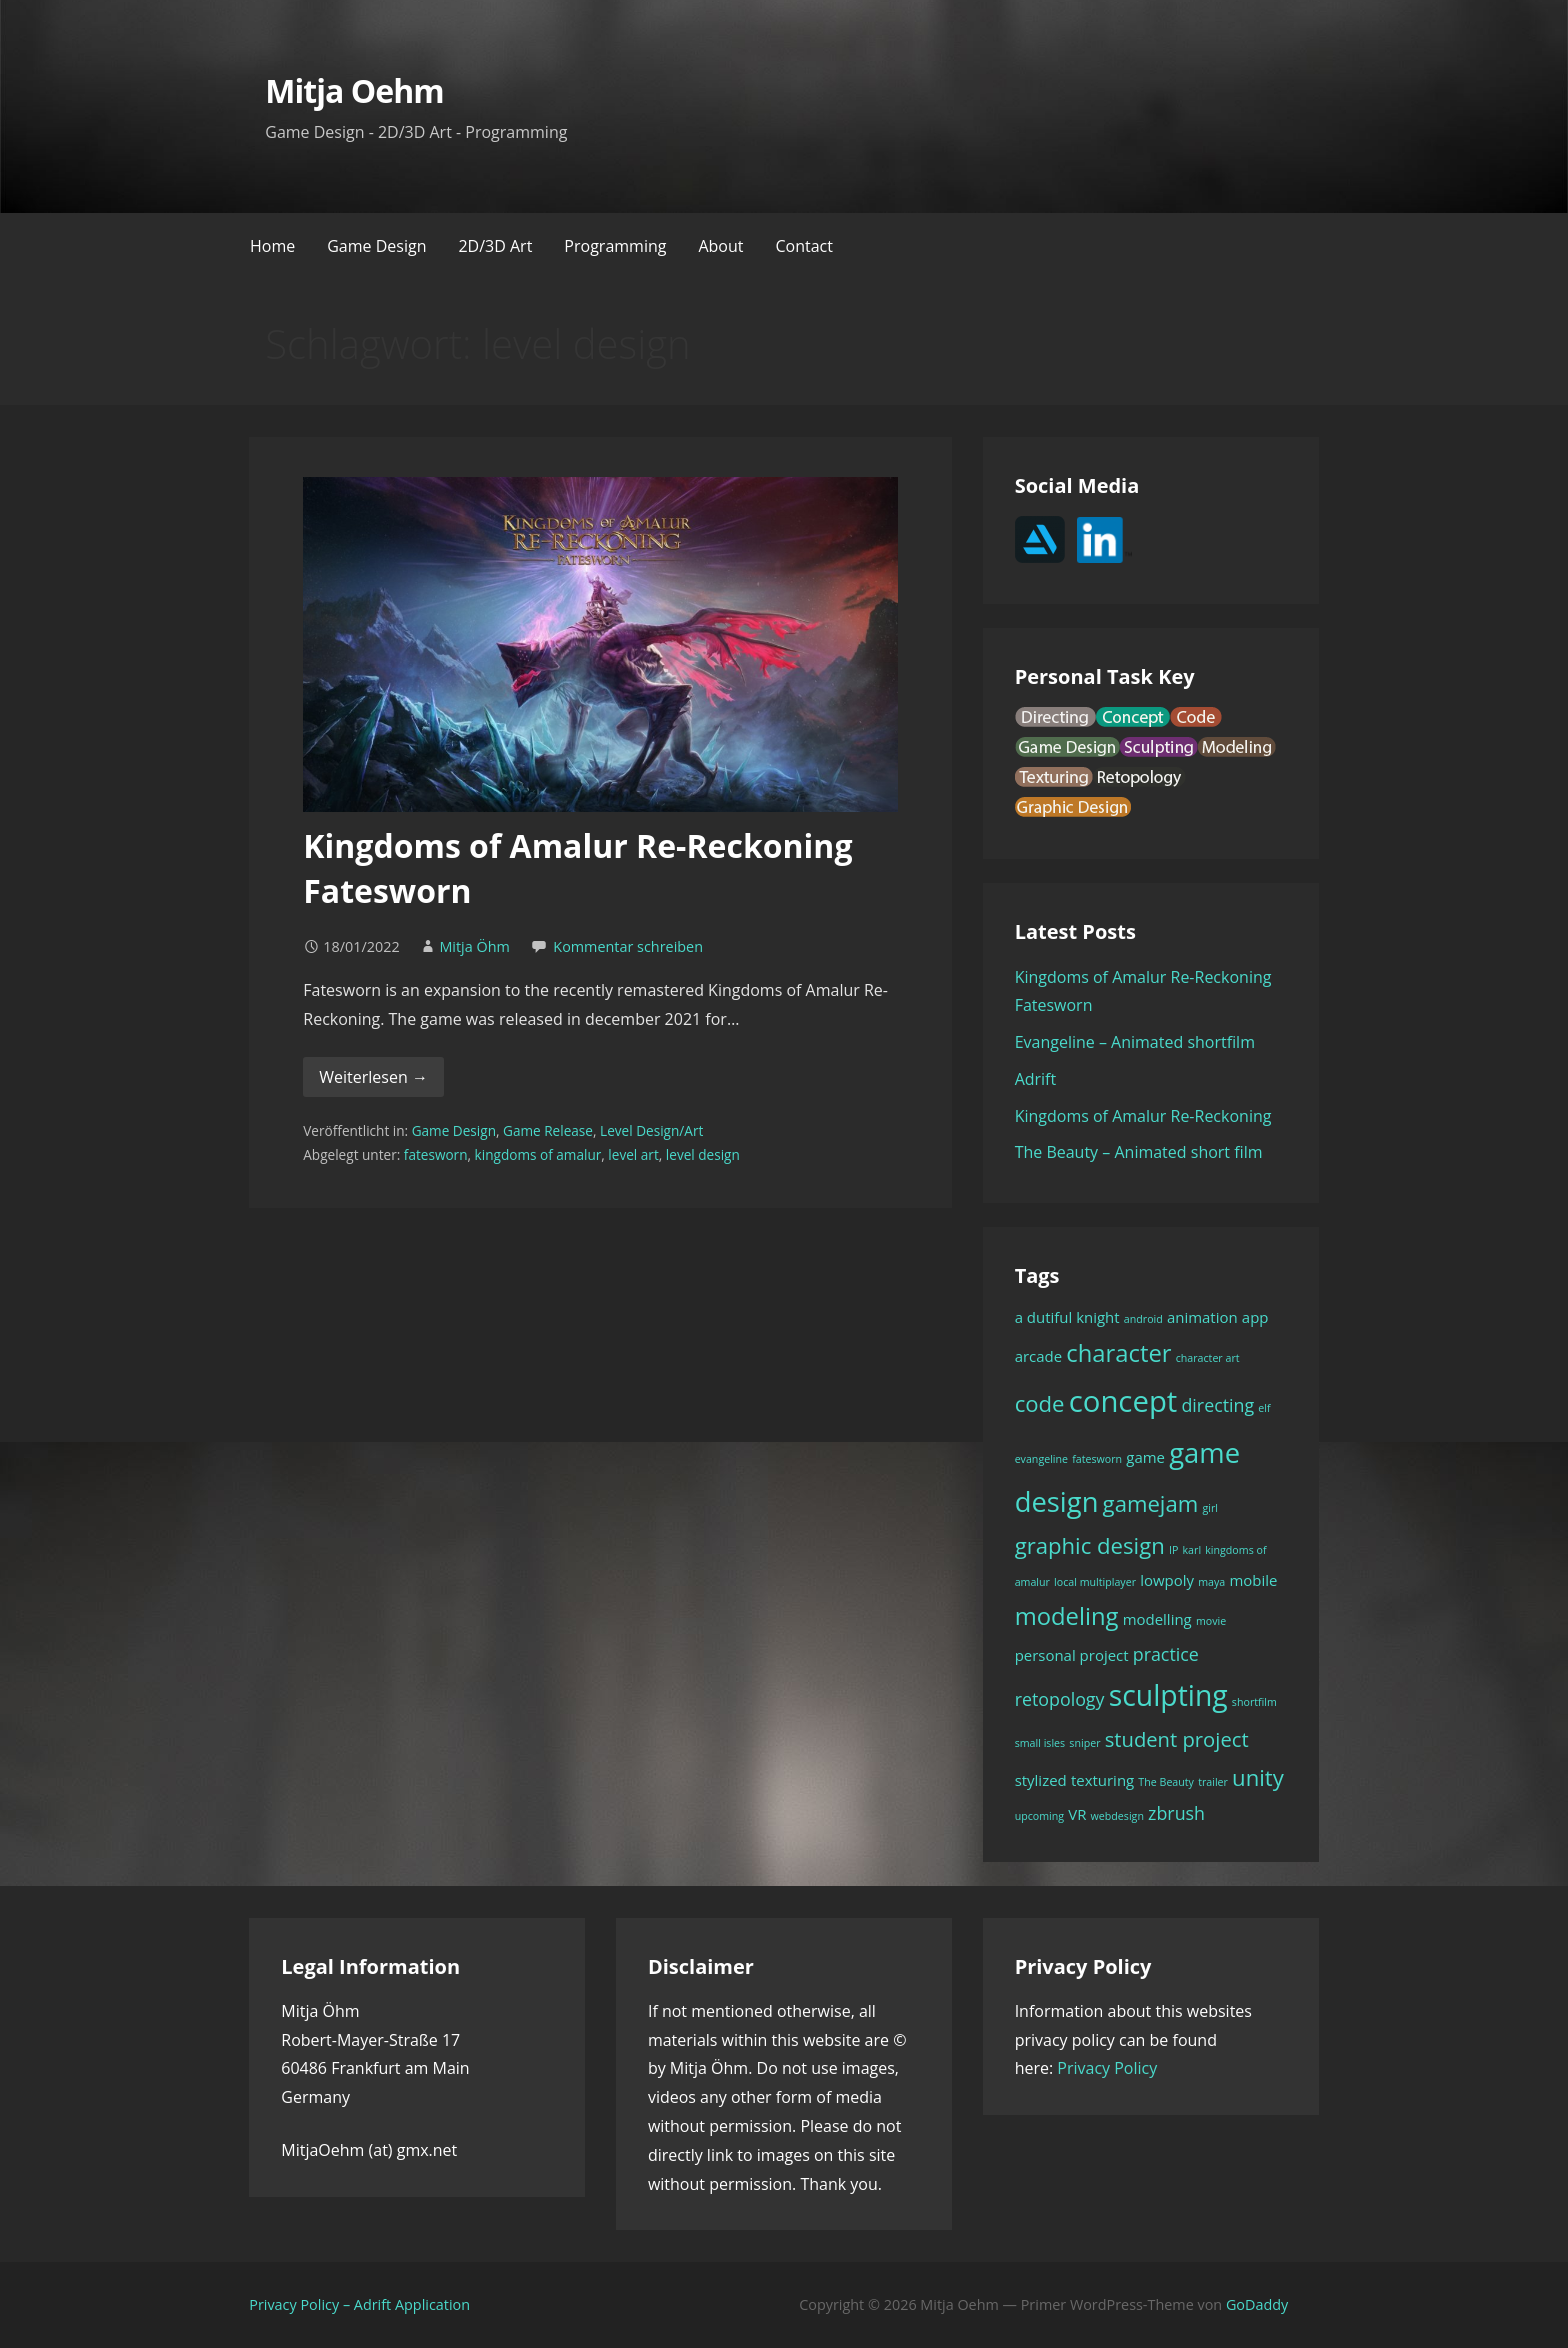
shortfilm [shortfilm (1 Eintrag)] (1254, 1702)
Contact (803, 246)
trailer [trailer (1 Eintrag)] (1213, 1782)
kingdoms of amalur (538, 1154)
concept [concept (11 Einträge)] (1123, 1401)
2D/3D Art (495, 246)
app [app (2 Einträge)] (1255, 1317)
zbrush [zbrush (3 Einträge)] (1176, 1813)
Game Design (376, 246)
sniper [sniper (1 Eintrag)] (1084, 1743)
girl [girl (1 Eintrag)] (1210, 1508)
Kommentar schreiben (628, 946)
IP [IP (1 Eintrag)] (1173, 1550)
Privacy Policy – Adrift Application (359, 2304)
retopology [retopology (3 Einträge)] (1060, 1699)
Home (272, 246)
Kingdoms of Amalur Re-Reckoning (1143, 1116)
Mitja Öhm (474, 946)
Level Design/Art (651, 1130)
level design (703, 1154)
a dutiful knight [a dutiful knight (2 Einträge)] (1067, 1317)
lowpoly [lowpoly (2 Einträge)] (1167, 1580)
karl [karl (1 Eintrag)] (1192, 1550)
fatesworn (436, 1154)
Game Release (548, 1130)
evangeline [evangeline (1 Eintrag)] (1041, 1459)
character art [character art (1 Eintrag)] (1208, 1358)
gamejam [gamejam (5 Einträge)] (1151, 1503)
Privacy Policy (1107, 2068)
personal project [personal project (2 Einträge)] (1072, 1655)
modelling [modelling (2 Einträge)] (1157, 1619)
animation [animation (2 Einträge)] (1202, 1317)
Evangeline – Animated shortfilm (1135, 1042)
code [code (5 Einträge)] (1040, 1403)
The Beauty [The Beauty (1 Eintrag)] (1166, 1782)
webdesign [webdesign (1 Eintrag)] (1117, 1816)
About (720, 246)
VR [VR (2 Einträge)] (1077, 1814)
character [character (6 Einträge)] (1118, 1353)
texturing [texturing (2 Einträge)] (1102, 1780)
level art (633, 1154)
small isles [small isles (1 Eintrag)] (1040, 1743)
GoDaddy (1257, 2304)
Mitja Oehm (354, 90)
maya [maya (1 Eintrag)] (1211, 1582)
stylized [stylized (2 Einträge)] (1041, 1780)
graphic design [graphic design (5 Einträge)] (1090, 1545)
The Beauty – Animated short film (1139, 1152)
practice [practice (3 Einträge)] (1166, 1654)
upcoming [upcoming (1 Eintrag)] (1039, 1816)
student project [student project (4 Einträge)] (1177, 1739)
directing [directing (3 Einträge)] (1217, 1405)
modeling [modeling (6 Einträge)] (1067, 1616)
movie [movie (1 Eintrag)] (1211, 1621)
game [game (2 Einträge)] (1145, 1457)
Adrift (1036, 1079)
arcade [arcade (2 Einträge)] (1039, 1356)
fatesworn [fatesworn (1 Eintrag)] (1097, 1459)
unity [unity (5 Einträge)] (1258, 1777)
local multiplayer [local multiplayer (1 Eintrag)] (1095, 1582)
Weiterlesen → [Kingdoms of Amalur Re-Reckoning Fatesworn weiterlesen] (373, 1077)
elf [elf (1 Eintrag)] (1264, 1408)
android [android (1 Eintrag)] (1143, 1319)
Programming (615, 246)
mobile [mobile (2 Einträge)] (1253, 1580)
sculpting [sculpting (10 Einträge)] (1168, 1695)
